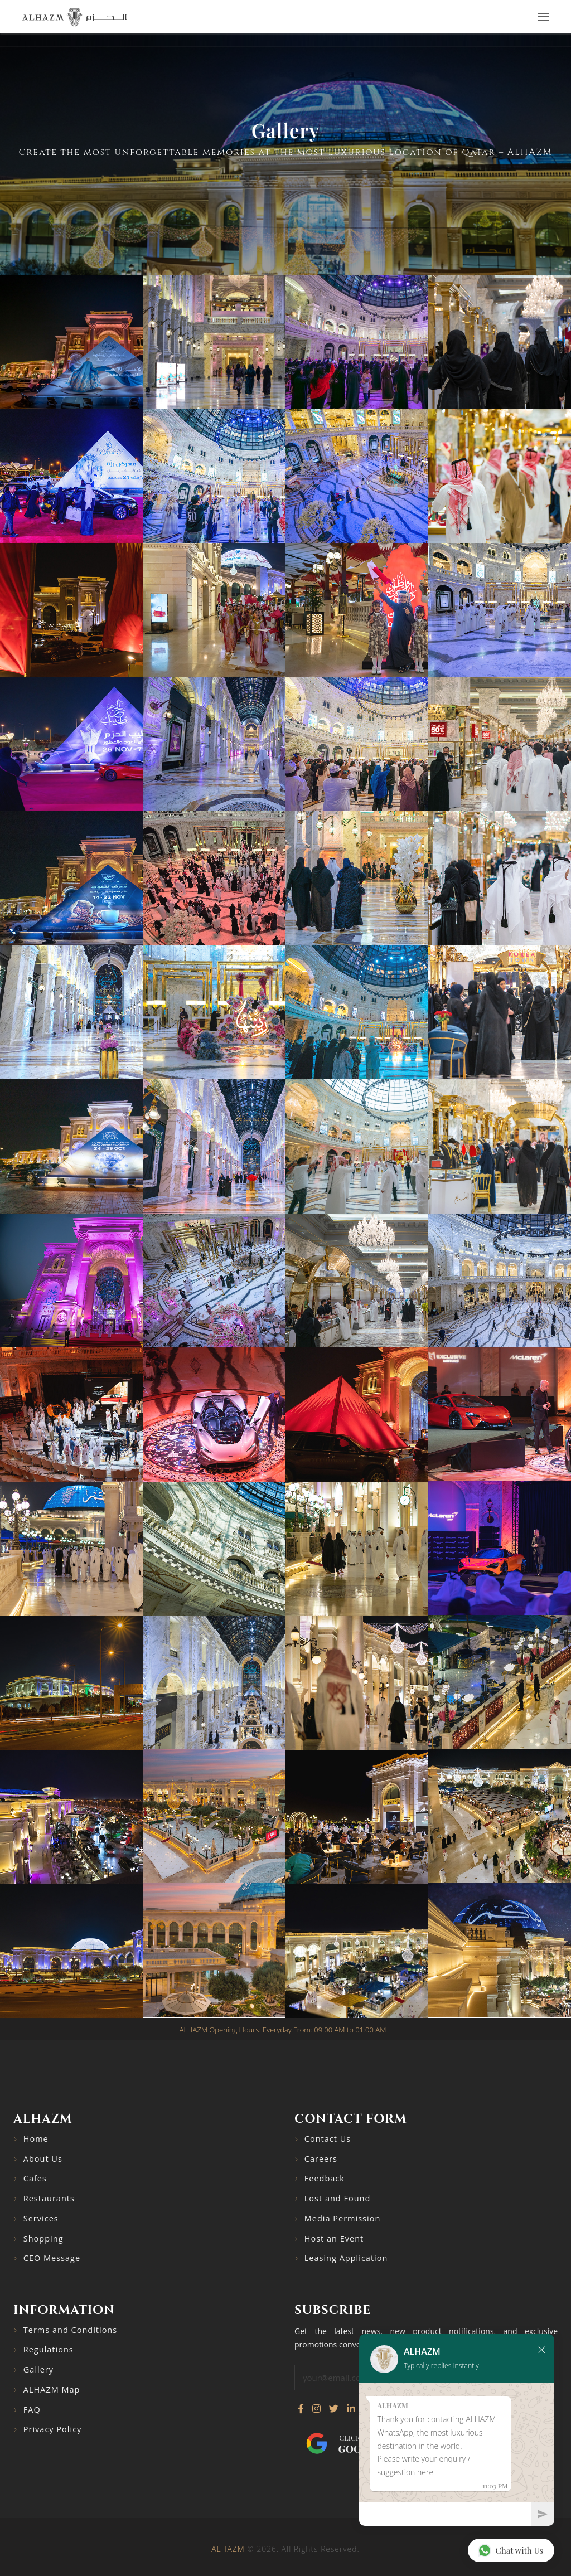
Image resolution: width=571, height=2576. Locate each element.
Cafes (35, 2178)
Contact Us (327, 2138)
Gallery (38, 2369)
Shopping (43, 2238)
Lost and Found (337, 2198)
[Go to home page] (74, 17)
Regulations (48, 2349)
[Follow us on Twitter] (333, 2408)
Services (41, 2218)
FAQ (32, 2409)
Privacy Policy (52, 2429)
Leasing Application (346, 2258)
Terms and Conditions (70, 2330)
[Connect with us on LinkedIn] (351, 2408)
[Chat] (445, 2514)
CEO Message (51, 2258)
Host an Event (334, 2238)
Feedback (324, 2178)
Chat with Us (510, 2550)
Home (36, 2138)
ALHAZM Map (51, 2389)
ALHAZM (227, 2549)
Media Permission (342, 2218)
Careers (320, 2158)
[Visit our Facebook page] (301, 2408)
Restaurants (49, 2198)
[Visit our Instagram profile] (316, 2408)
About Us (42, 2158)
